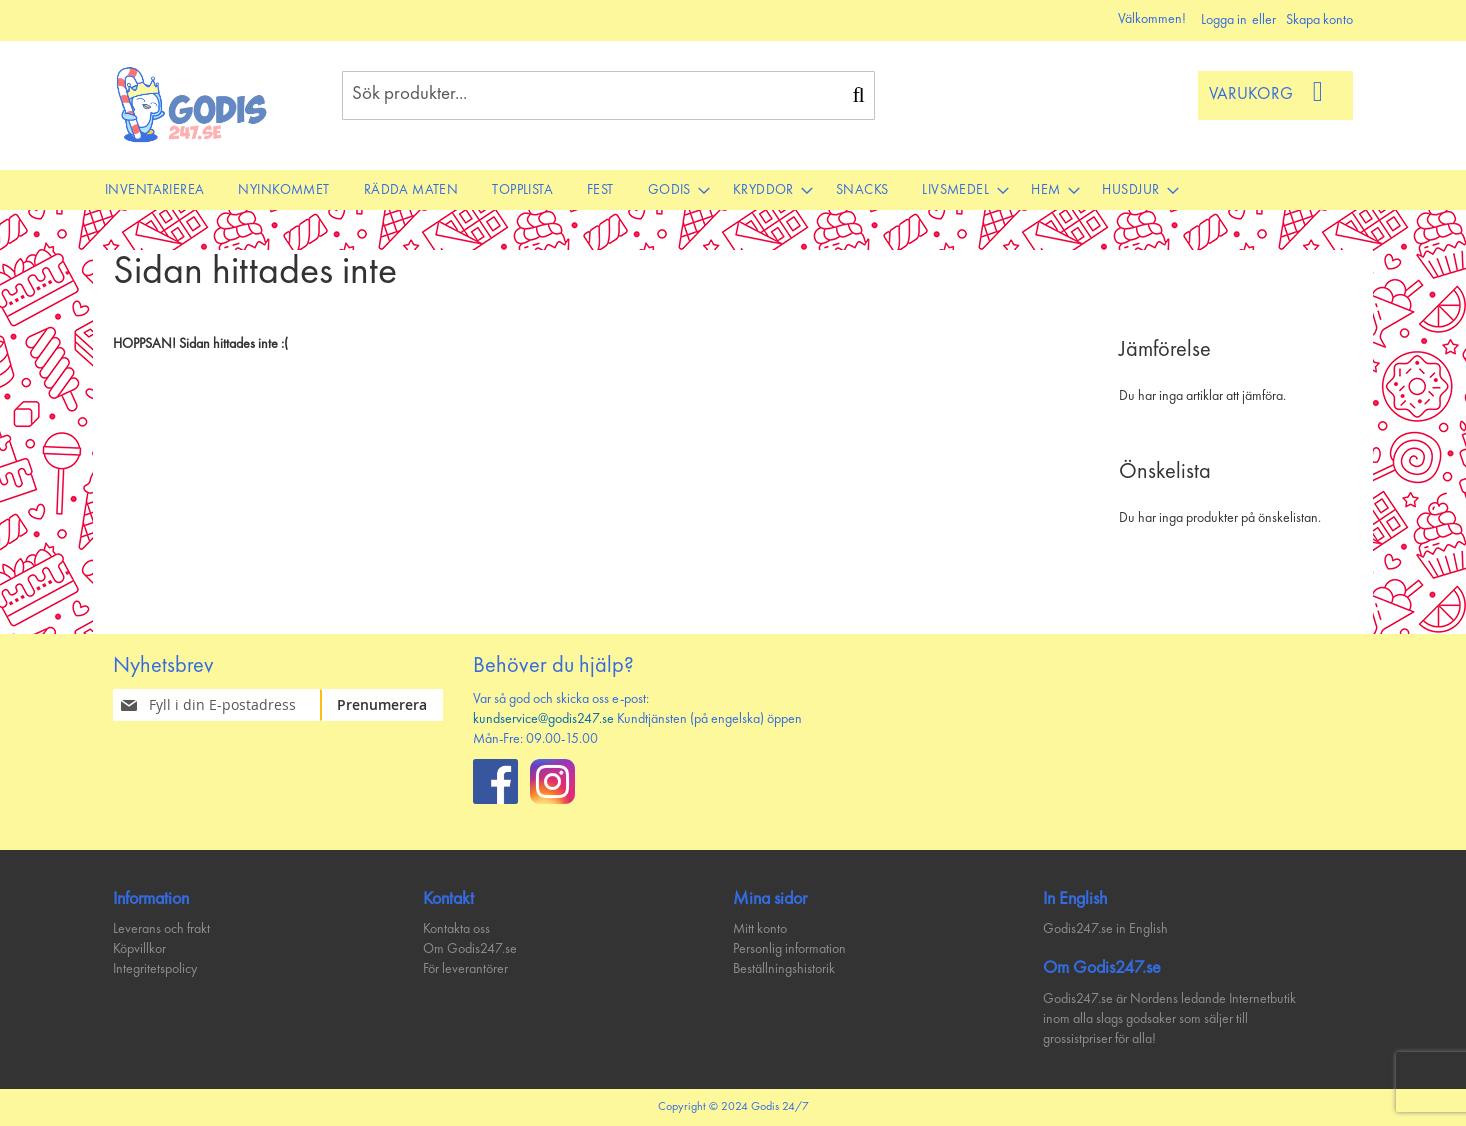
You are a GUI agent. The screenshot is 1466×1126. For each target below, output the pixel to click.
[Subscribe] (393, 705)
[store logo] (192, 104)
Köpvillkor (139, 949)
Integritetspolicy (155, 969)
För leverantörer (465, 969)
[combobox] (608, 95)
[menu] (733, 190)
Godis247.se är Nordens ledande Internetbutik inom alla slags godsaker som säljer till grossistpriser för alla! (1169, 1019)
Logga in (1224, 20)
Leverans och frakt (161, 929)
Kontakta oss (456, 929)
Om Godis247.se (470, 949)
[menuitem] (154, 190)
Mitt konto (760, 929)
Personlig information (789, 949)
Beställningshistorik (784, 969)
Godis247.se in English (1105, 929)
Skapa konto (1319, 20)
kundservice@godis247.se (543, 719)
